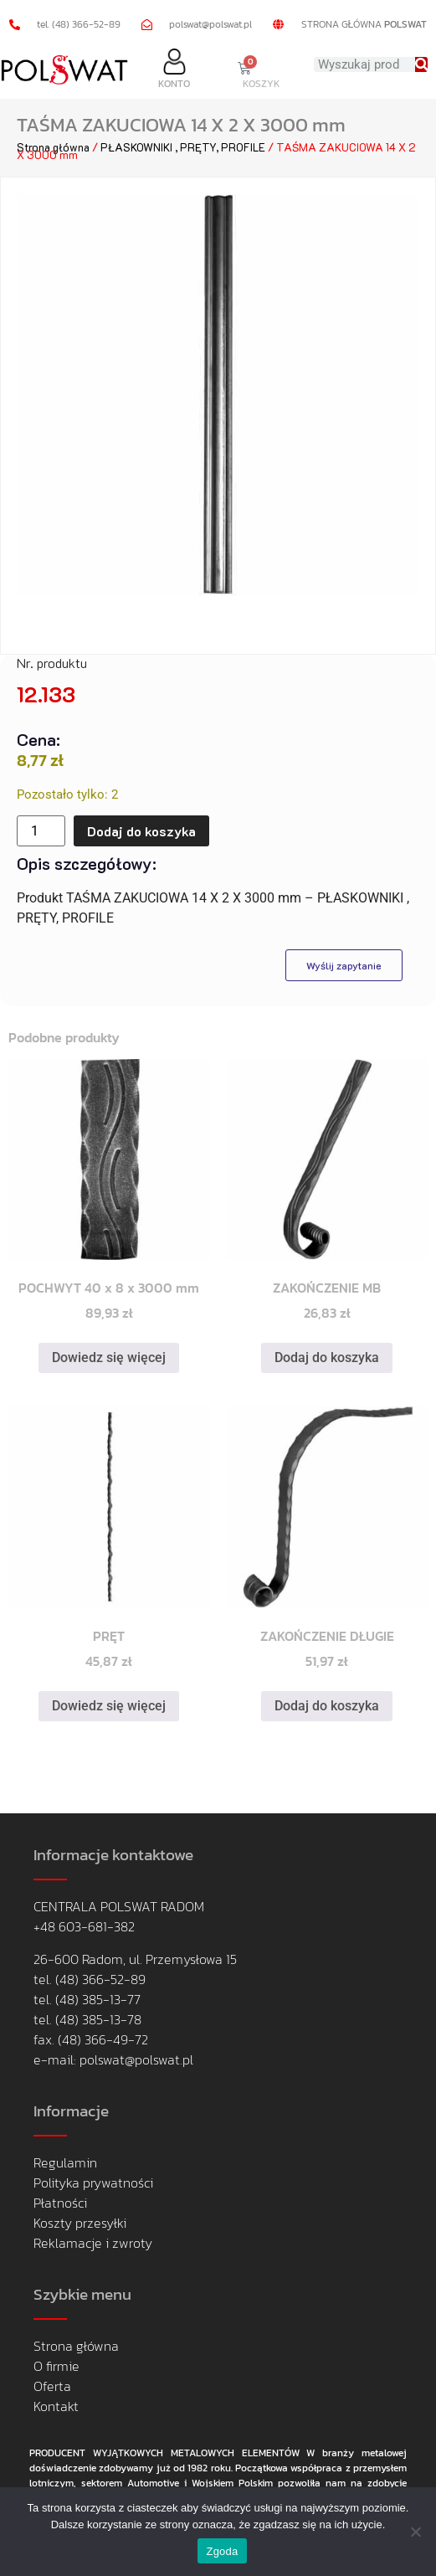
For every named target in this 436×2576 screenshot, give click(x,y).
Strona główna (53, 147)
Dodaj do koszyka (141, 831)
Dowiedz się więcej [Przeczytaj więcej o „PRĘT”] (109, 1706)
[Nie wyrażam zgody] (415, 2531)
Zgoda (222, 2551)
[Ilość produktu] (41, 830)
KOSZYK (261, 83)
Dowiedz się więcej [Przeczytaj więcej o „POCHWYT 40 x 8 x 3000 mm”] (109, 1357)
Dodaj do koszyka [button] (326, 1357)
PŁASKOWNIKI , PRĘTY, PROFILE (182, 147)
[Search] (421, 64)
